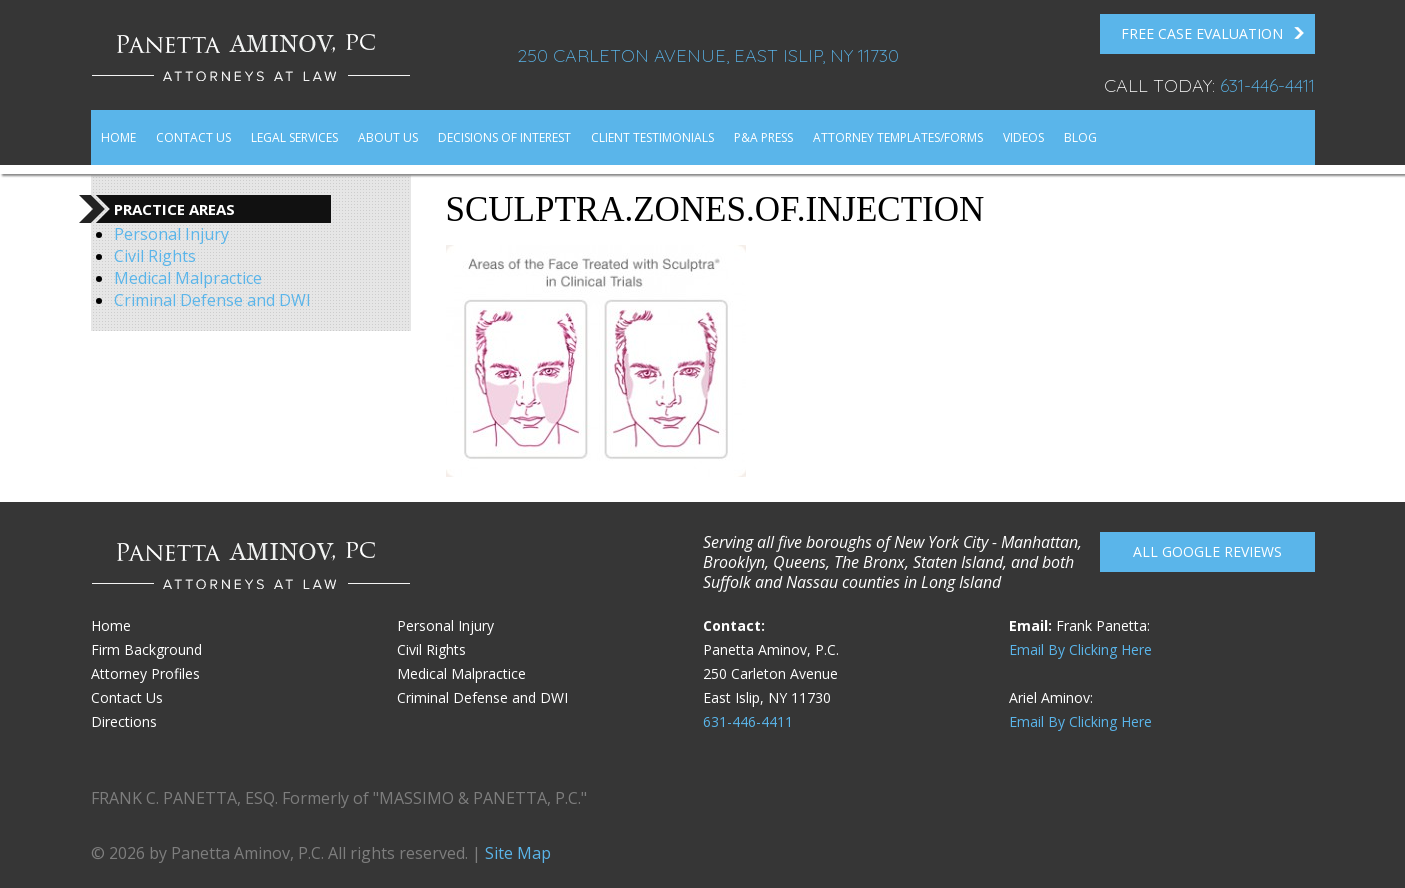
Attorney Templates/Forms (898, 137)
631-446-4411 (1267, 85)
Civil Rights (155, 256)
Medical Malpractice (188, 278)
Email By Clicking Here (1080, 649)
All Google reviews (1207, 551)
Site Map (518, 853)
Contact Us (193, 137)
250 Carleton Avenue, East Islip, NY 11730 (708, 55)
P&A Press (763, 137)
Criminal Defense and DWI (212, 300)
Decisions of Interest (504, 137)
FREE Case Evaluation (1212, 34)
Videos (1023, 137)
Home (118, 137)
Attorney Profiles (145, 673)
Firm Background (146, 649)
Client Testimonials (652, 137)
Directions (124, 721)
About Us (388, 137)
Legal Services (294, 137)
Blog (1080, 137)
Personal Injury (171, 234)
